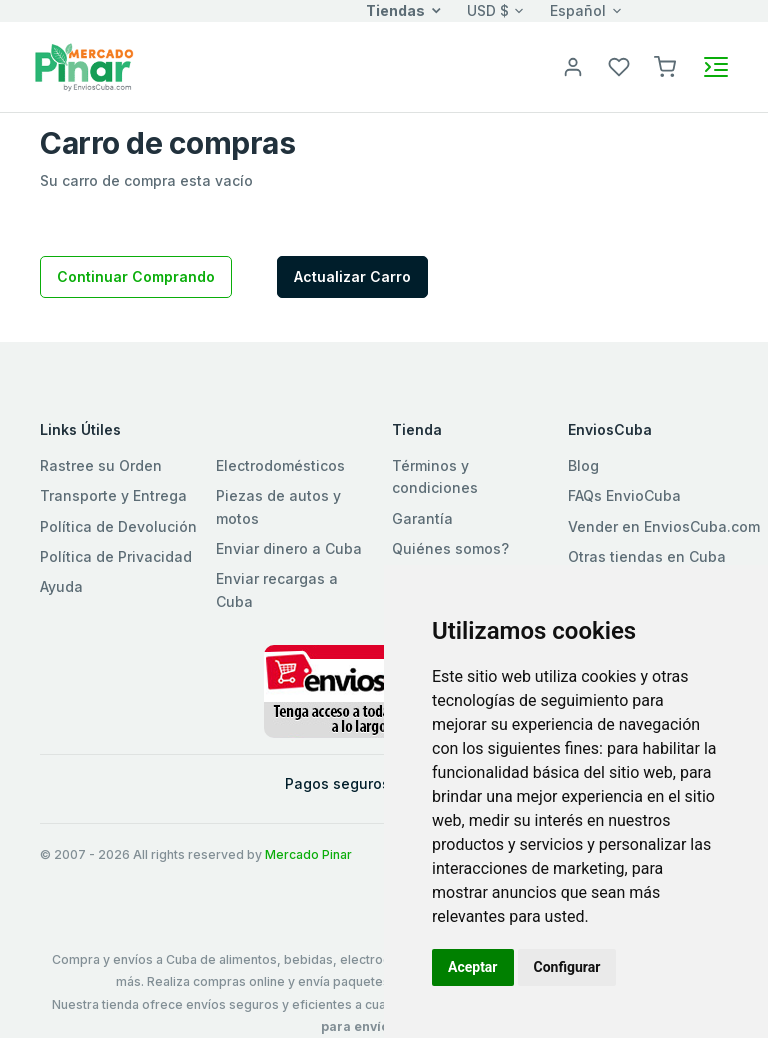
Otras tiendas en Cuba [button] (647, 556)
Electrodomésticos (280, 465)
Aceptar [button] (473, 967)
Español (578, 10)
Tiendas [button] (395, 10)
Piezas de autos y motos (278, 506)
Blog (583, 465)
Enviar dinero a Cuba (289, 548)
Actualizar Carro (352, 276)
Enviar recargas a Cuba (277, 589)
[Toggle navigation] (716, 67)
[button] (665, 65)
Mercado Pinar (308, 854)
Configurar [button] (567, 967)
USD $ (488, 10)
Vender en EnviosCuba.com (664, 526)
